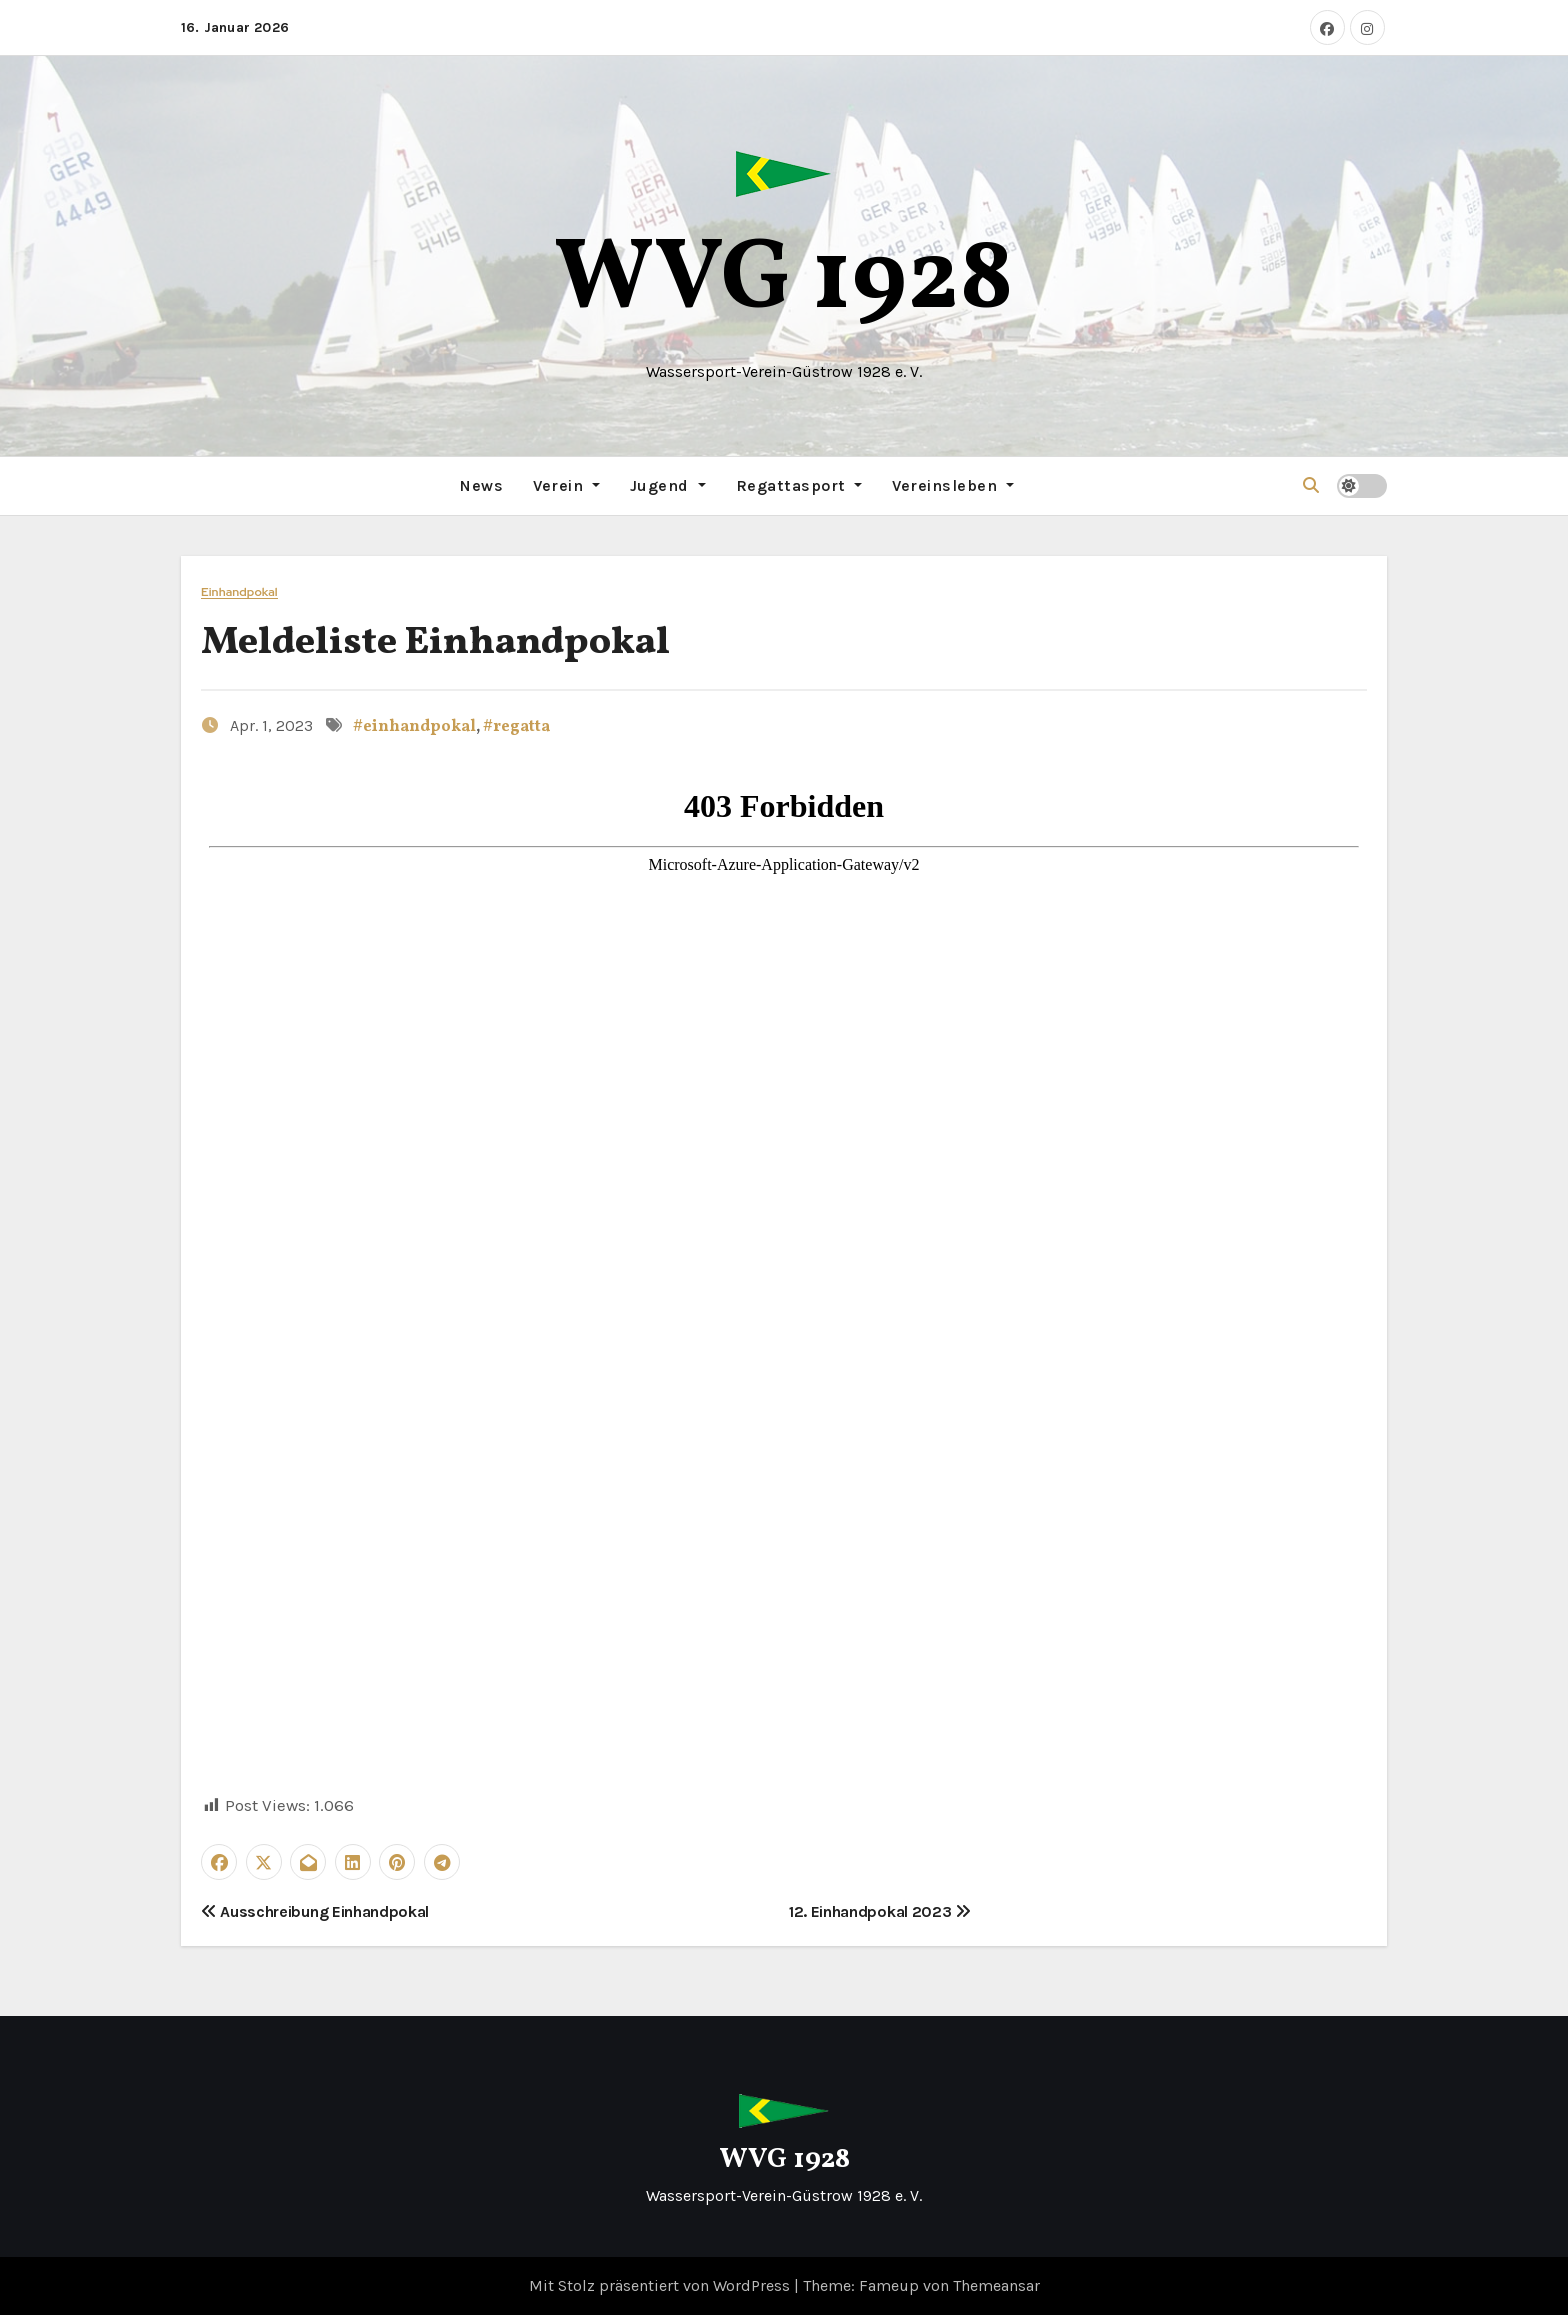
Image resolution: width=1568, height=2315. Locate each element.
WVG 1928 (784, 281)
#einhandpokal (414, 727)
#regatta (516, 727)
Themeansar (996, 2285)
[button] (1311, 485)
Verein (566, 485)
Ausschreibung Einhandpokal (315, 1911)
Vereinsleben (953, 485)
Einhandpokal (239, 592)
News (481, 485)
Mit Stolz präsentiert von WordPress (661, 2285)
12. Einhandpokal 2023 (880, 1911)
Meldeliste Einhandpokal (435, 643)
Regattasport (799, 485)
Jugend (668, 485)
